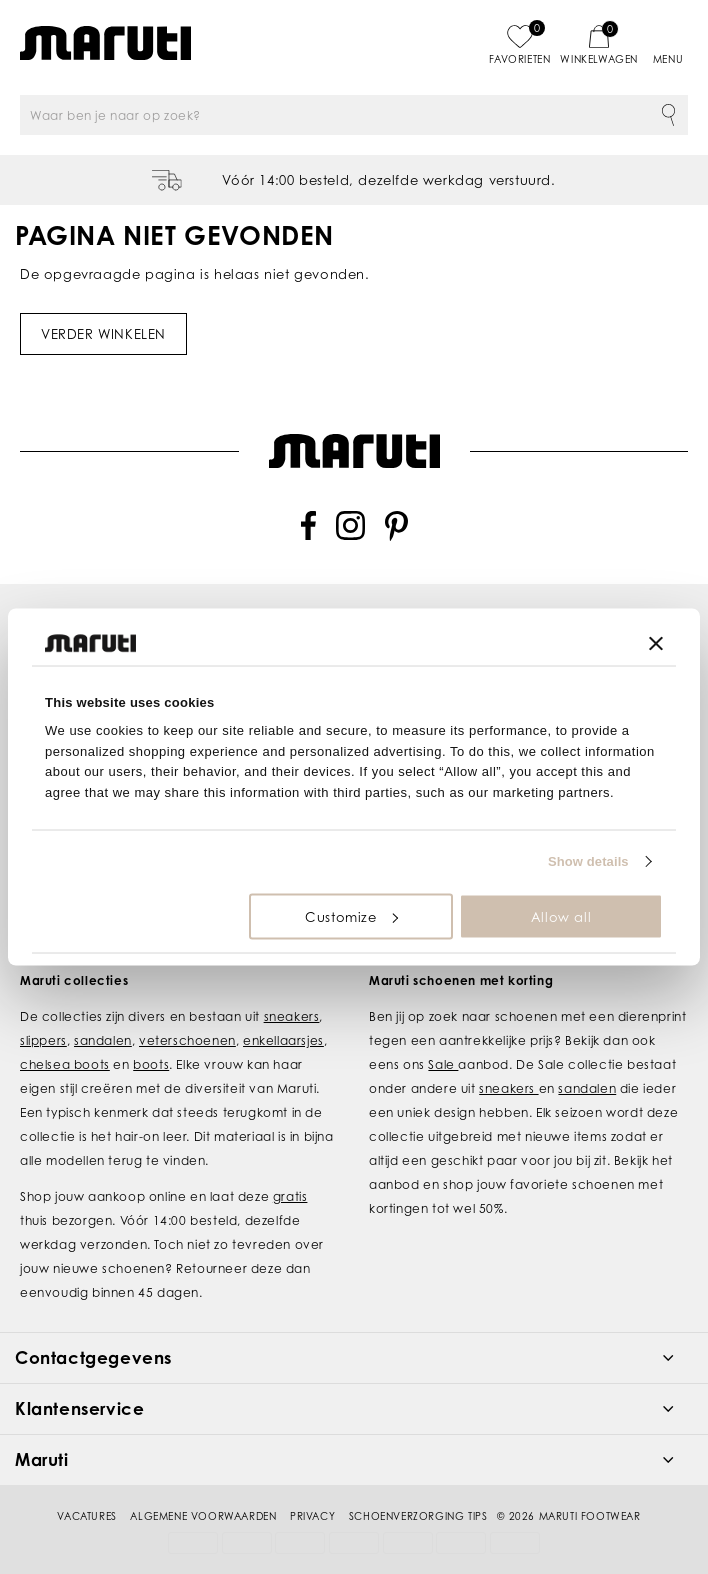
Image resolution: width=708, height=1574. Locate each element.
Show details (588, 861)
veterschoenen (187, 1015)
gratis (290, 1171)
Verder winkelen (103, 334)
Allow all (561, 916)
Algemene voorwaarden (203, 1491)
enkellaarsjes (283, 1015)
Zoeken (668, 115)
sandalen (103, 1015)
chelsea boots (65, 1039)
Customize (351, 916)
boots (151, 1039)
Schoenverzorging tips (418, 1491)
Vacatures (86, 1491)
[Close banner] (656, 643)
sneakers (292, 991)
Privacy (312, 1491)
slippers (43, 1015)
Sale (443, 1039)
